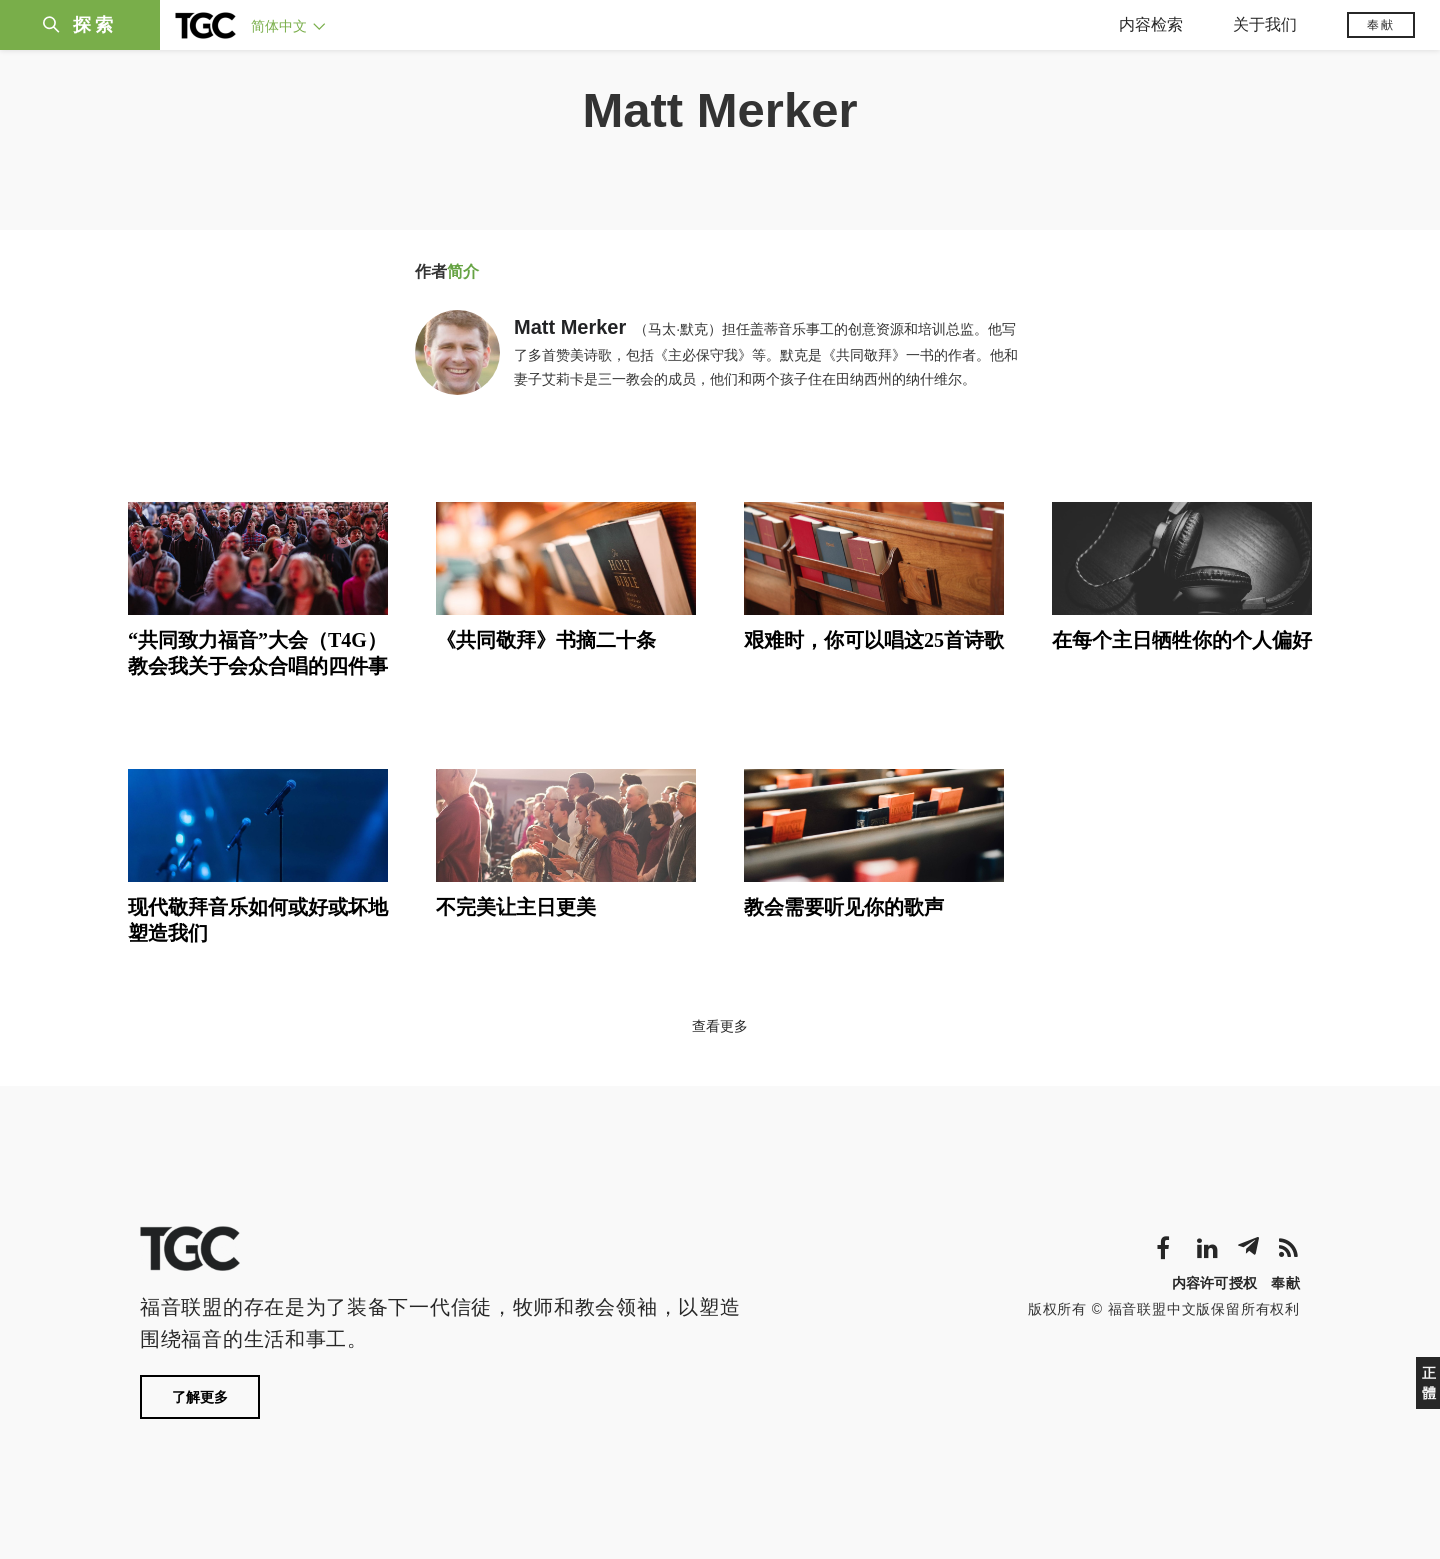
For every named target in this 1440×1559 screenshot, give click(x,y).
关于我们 (1265, 24)
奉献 (1381, 25)
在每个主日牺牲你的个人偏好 (1182, 640)
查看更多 (720, 1026)
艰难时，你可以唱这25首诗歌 (874, 640)
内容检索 (1151, 24)
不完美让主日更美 (516, 907)
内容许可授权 (1215, 1283)
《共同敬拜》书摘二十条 (546, 640)
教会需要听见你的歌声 (844, 907)
